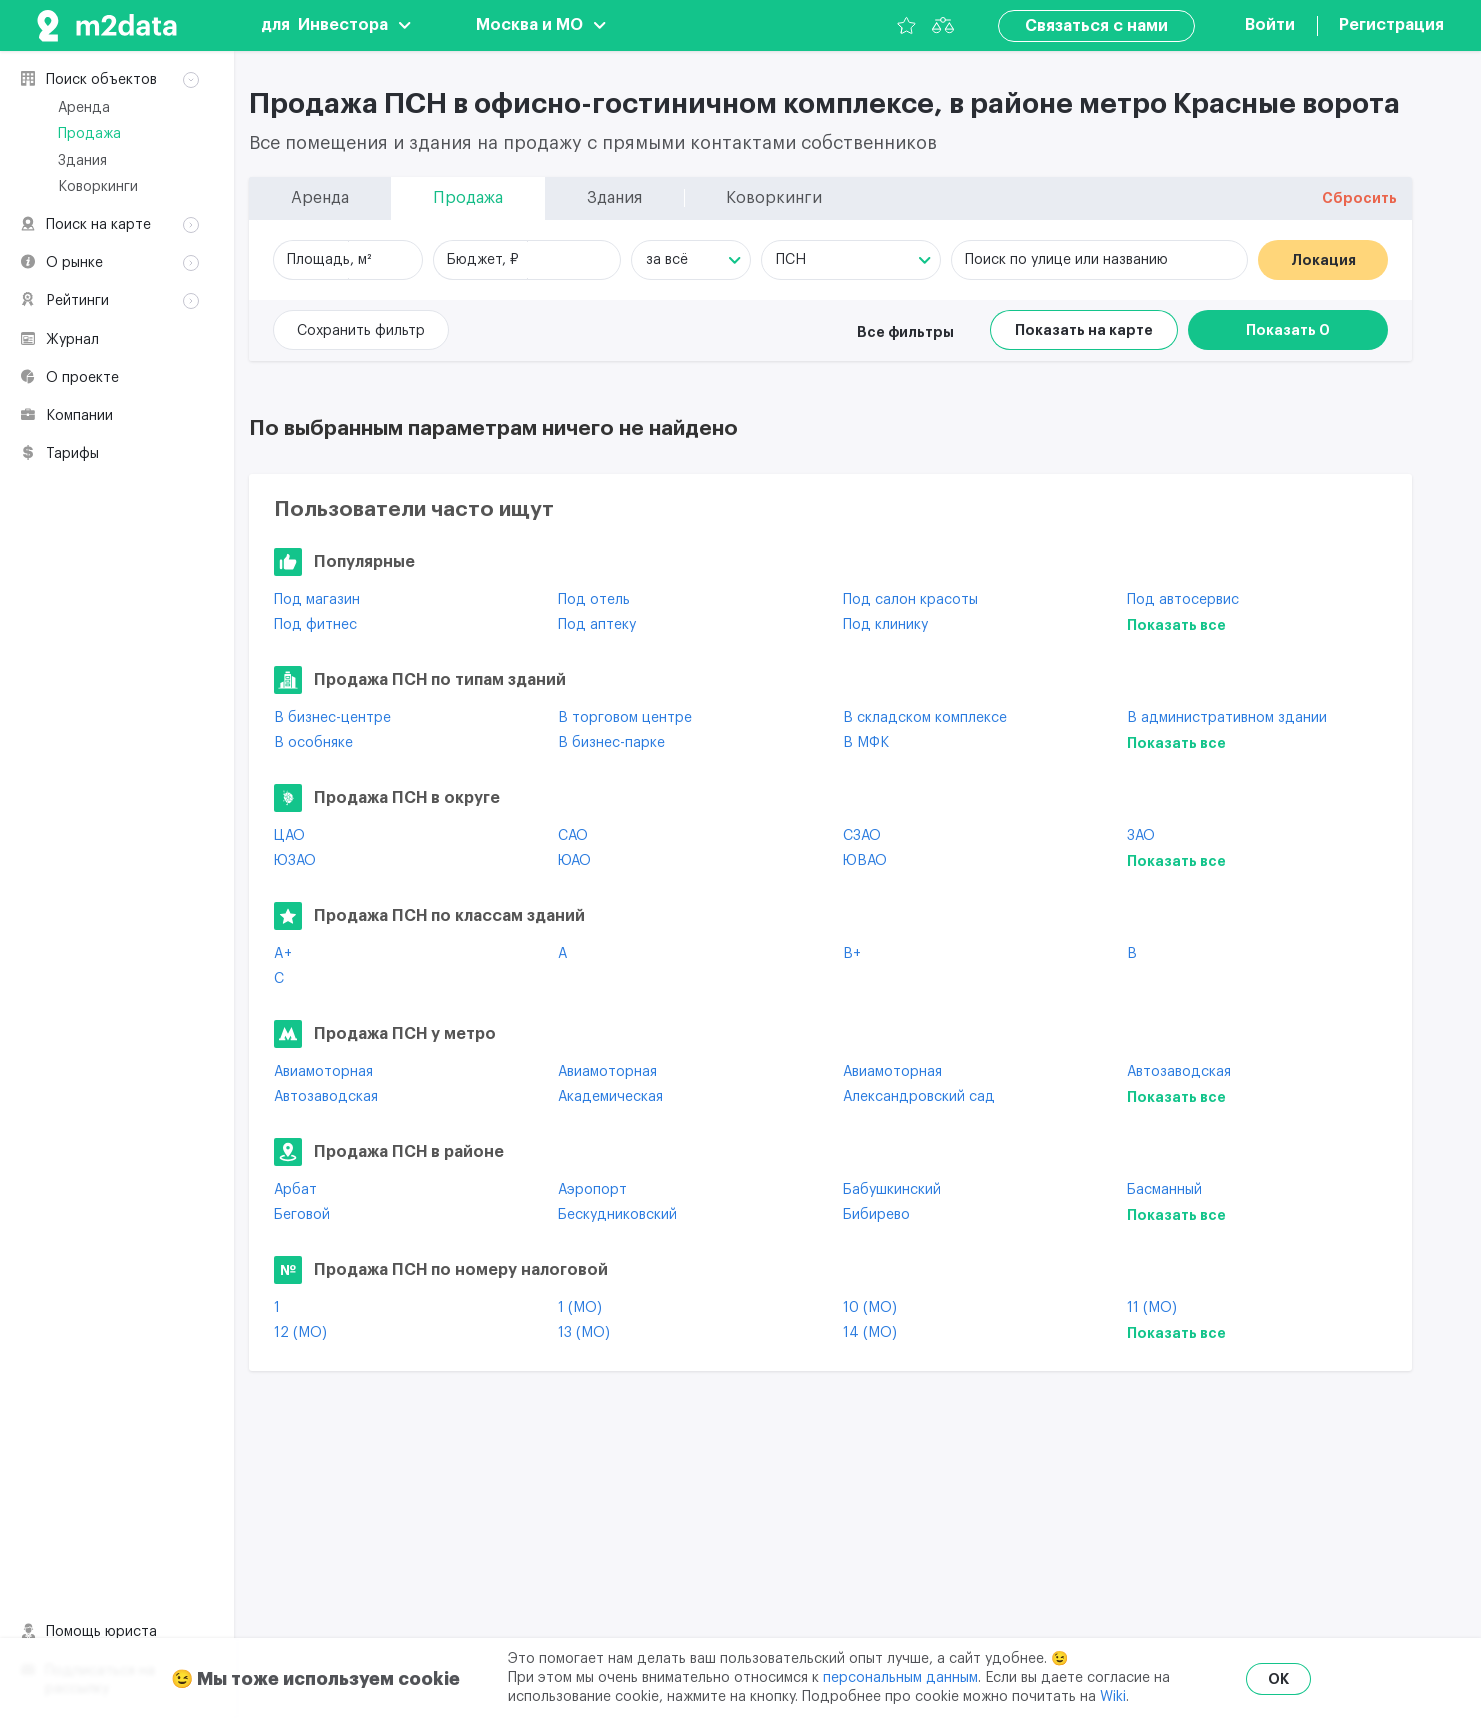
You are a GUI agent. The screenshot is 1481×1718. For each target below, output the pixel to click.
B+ (852, 954)
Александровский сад (919, 1097)
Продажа (89, 134)
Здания (82, 161)
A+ (283, 954)
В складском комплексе (925, 718)
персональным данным (900, 1678)
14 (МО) (870, 1333)
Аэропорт (592, 1190)
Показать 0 (1288, 330)
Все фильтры (905, 332)
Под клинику (885, 625)
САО (573, 836)
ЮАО (574, 861)
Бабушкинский (892, 1190)
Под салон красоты (910, 600)
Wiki (1113, 1697)
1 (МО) (580, 1308)
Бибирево (876, 1215)
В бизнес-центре (332, 718)
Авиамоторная (323, 1072)
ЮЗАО (295, 861)
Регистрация (1391, 25)
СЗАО (862, 836)
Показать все (1176, 625)
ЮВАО (865, 861)
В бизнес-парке (611, 743)
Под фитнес (315, 625)
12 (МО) (300, 1333)
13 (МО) (584, 1333)
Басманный (1164, 1190)
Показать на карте (1084, 330)
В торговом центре (625, 718)
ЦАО (289, 836)
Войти (1270, 25)
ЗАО (1141, 836)
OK (1278, 1679)
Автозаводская (1179, 1072)
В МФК (866, 743)
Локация (1323, 260)
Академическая (610, 1097)
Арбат (295, 1190)
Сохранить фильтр (361, 331)
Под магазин (317, 600)
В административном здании (1227, 718)
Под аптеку (597, 625)
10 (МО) (870, 1308)
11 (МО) (1152, 1308)
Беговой (302, 1215)
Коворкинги (98, 187)
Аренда (84, 108)
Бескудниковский (617, 1215)
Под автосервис (1183, 600)
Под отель (594, 600)
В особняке (313, 743)
